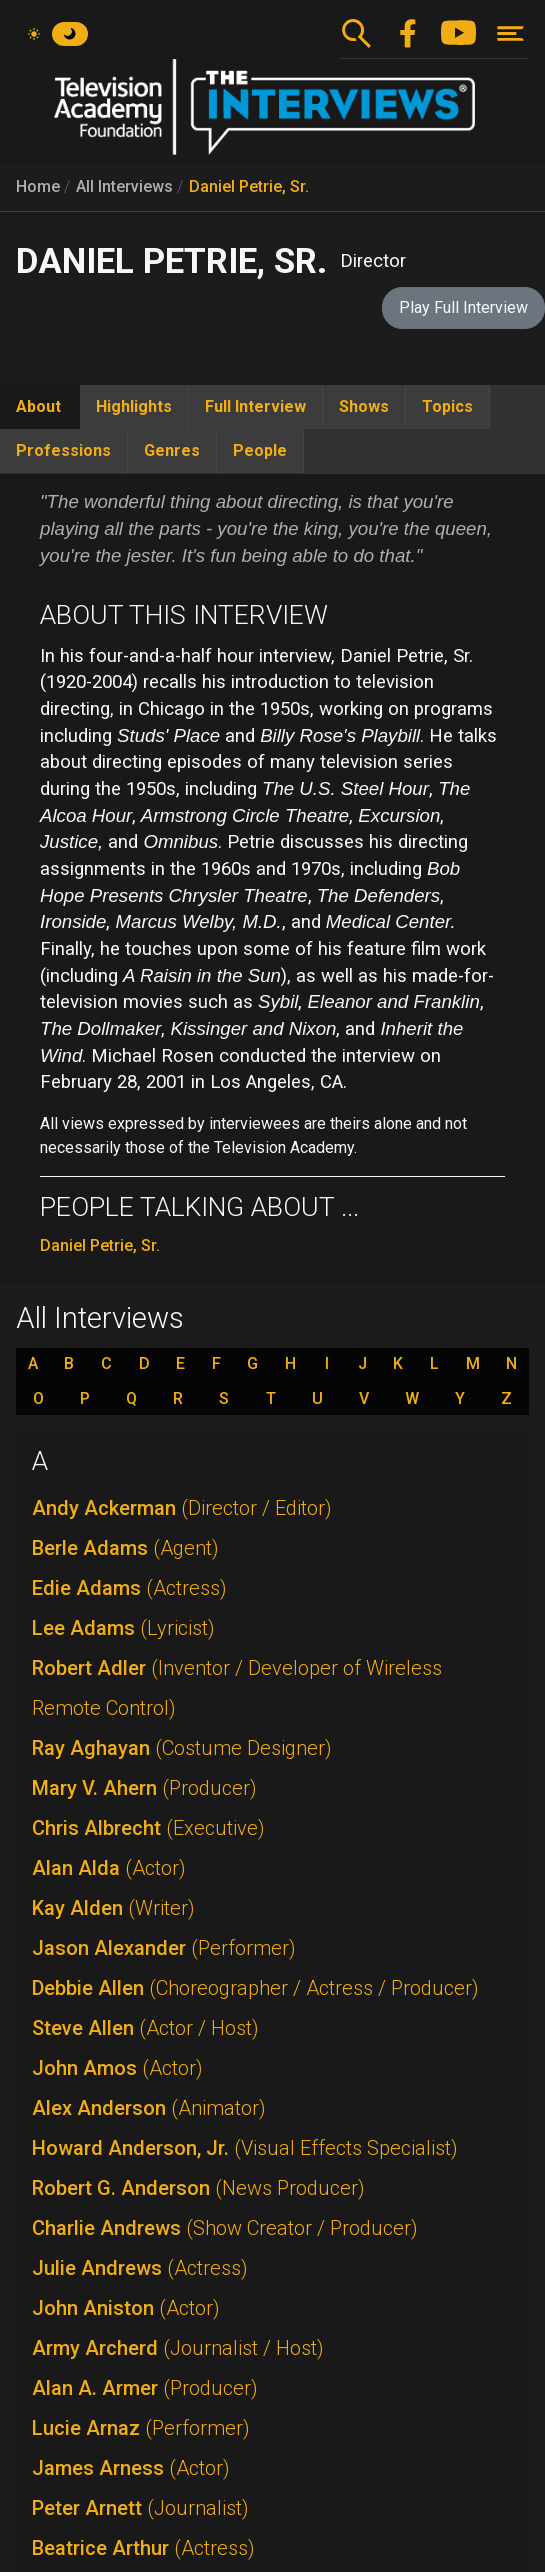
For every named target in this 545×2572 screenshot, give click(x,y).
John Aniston (126, 2308)
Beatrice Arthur (143, 2548)
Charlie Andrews (225, 2228)
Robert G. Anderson (198, 2188)
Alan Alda (109, 1868)
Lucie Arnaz (141, 2428)
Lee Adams (123, 1628)
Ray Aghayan (182, 1748)
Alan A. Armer (145, 2388)
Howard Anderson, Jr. (245, 2148)
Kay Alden (113, 1908)
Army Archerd (178, 2348)
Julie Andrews (140, 2268)
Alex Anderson (149, 2108)
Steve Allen (145, 2028)
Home (38, 186)
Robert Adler (237, 1688)
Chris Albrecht (148, 1828)
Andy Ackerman (182, 1508)
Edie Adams (129, 1588)
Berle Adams (125, 1548)
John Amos (117, 2068)
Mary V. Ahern (144, 1788)
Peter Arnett (140, 2508)
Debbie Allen (255, 1988)
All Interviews (124, 186)
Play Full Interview (463, 307)
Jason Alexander (164, 1948)
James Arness (131, 2468)
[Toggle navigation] (510, 33)
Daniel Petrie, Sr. (249, 186)
